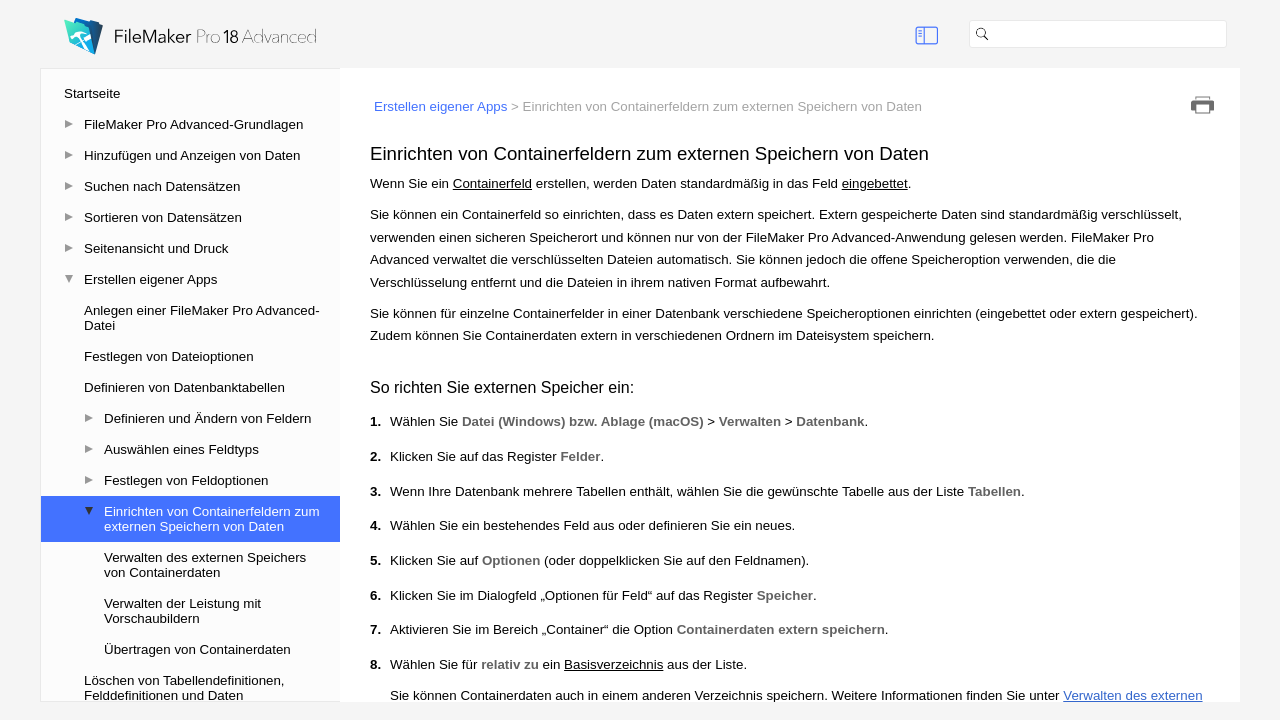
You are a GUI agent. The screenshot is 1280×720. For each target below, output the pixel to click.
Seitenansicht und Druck (156, 248)
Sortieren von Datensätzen (163, 217)
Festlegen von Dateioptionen (169, 356)
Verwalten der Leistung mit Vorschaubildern (182, 611)
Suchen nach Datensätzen (162, 186)
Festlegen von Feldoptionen (186, 480)
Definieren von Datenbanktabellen (184, 387)
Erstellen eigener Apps (150, 279)
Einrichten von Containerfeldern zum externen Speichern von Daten (212, 519)
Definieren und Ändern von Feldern (207, 418)
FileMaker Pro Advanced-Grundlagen (193, 124)
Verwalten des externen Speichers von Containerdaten (205, 565)
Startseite (92, 93)
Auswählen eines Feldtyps (181, 449)
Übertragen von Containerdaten (197, 649)
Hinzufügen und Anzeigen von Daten (192, 155)
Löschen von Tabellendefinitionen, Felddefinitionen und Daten (184, 688)
